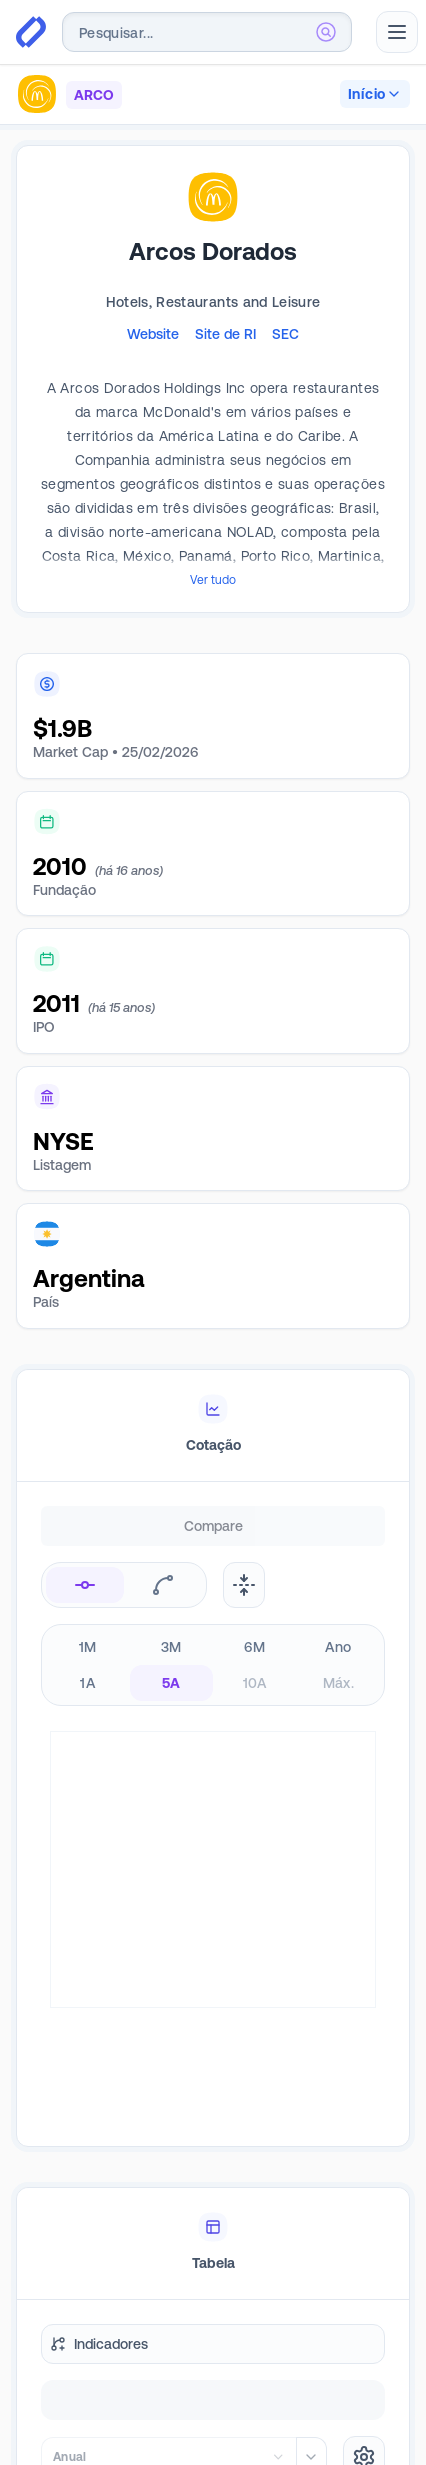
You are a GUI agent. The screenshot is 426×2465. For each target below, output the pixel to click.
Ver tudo (213, 580)
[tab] (213, 1426)
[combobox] (207, 32)
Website (153, 334)
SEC (285, 334)
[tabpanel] (213, 1728)
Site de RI (225, 334)
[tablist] (213, 1426)
